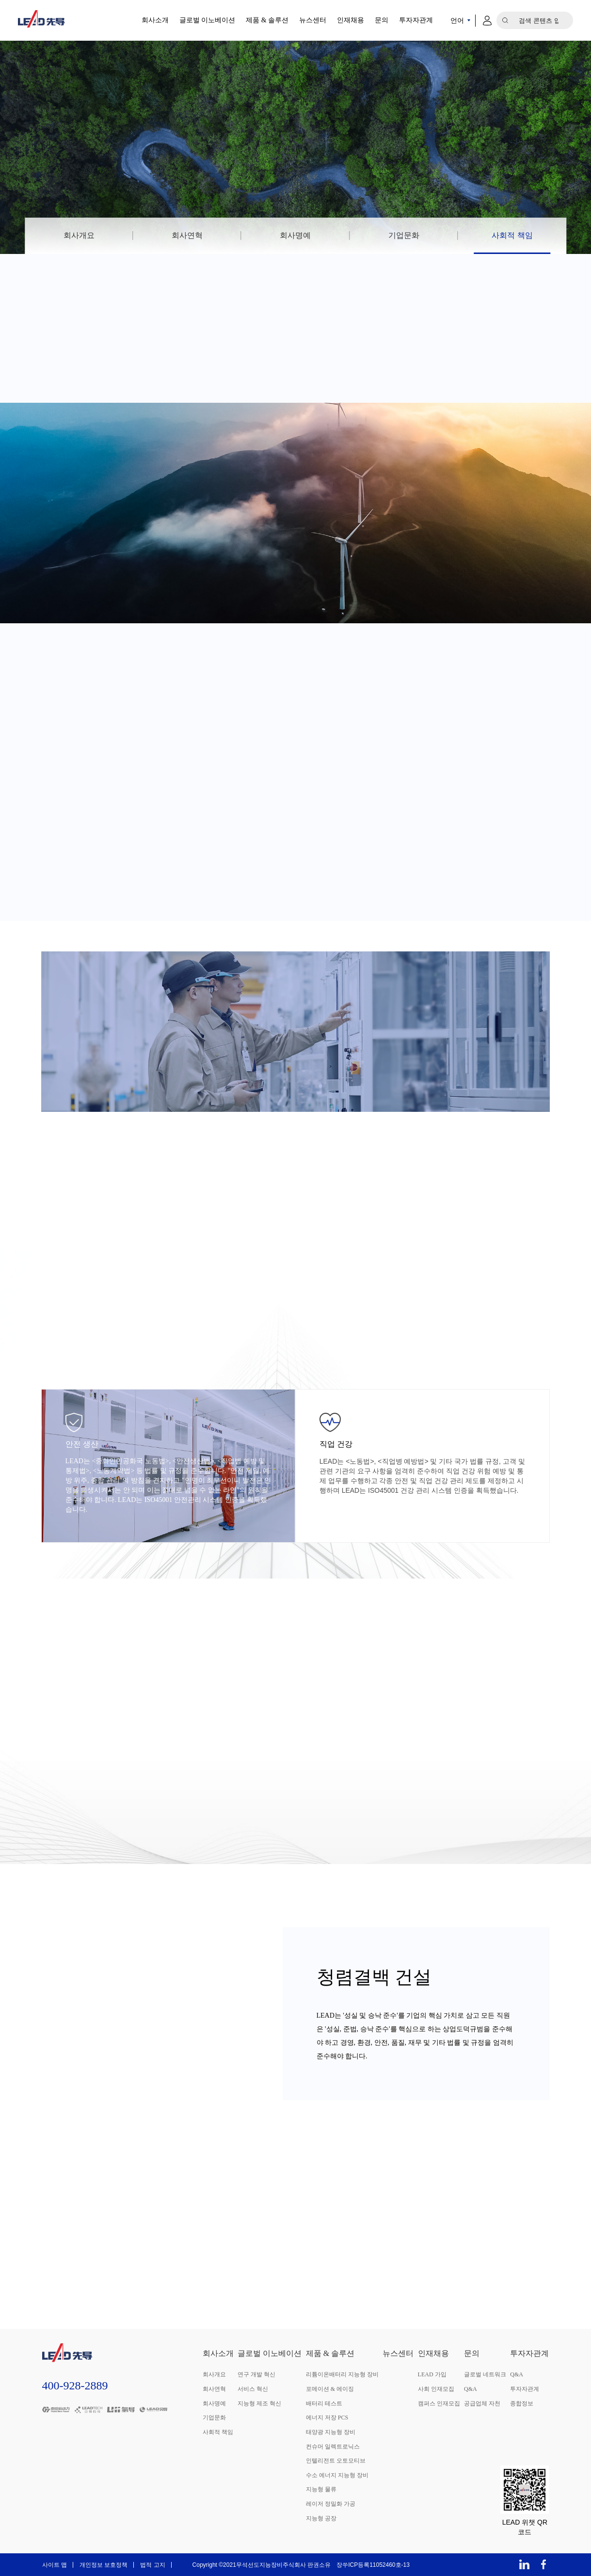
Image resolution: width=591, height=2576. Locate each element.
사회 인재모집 (436, 2389)
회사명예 (295, 235)
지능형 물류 (321, 2489)
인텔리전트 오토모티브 (336, 2460)
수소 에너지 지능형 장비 (337, 2475)
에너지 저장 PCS (327, 2417)
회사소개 (155, 20)
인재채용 (350, 20)
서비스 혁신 (253, 2389)
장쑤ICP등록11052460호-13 (373, 2565)
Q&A (470, 2389)
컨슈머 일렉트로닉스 (333, 2446)
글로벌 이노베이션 (207, 20)
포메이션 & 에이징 (330, 2389)
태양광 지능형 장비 (330, 2432)
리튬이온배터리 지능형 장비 (342, 2374)
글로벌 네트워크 (485, 2374)
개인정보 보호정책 (104, 2565)
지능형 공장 (321, 2518)
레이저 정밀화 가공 (330, 2503)
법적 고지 (152, 2565)
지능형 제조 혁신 (259, 2403)
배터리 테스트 (324, 2403)
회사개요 (79, 235)
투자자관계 (416, 20)
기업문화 (403, 235)
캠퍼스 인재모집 (439, 2403)
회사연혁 (187, 235)
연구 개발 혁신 (256, 2374)
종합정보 (521, 2403)
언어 (457, 20)
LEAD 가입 (432, 2374)
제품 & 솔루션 (267, 20)
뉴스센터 (312, 20)
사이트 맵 (54, 2565)
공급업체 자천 (482, 2403)
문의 (381, 20)
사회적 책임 (512, 235)
